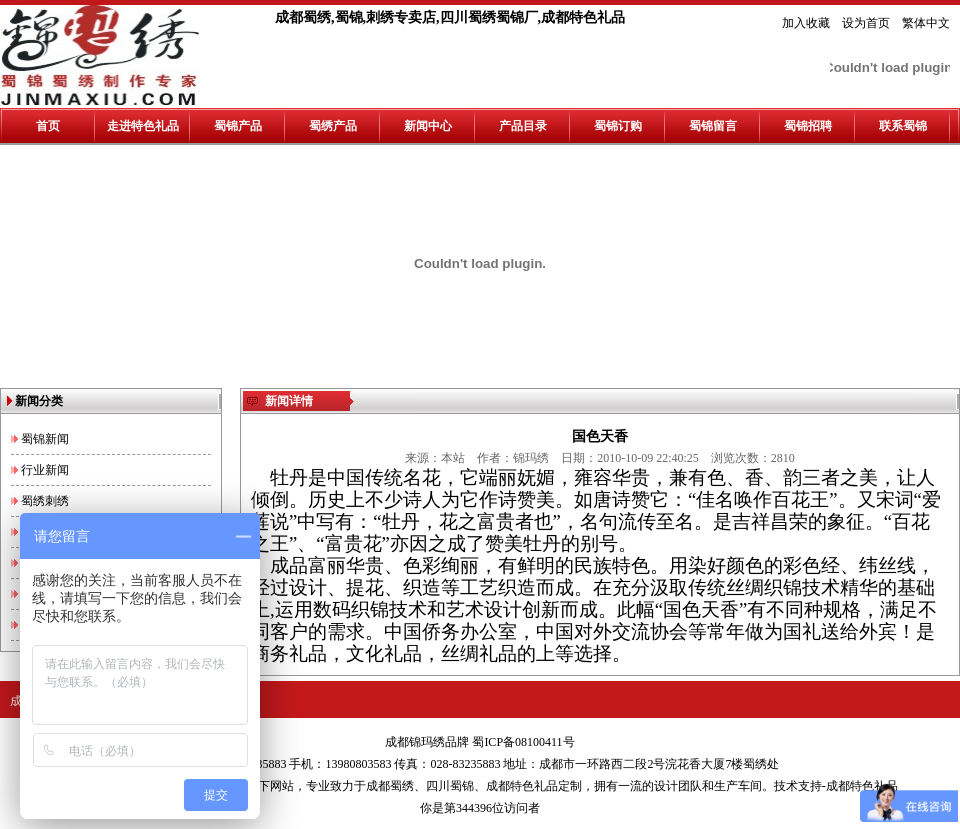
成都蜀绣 (390, 786)
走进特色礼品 (143, 126)
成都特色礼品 (522, 786)
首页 (48, 126)
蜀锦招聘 (808, 126)
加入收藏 (806, 23)
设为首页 (866, 23)
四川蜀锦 (450, 786)
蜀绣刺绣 (45, 501)
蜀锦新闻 (45, 439)
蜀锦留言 (713, 126)
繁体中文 (926, 23)
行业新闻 (45, 470)
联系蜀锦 (903, 126)
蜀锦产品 (238, 126)
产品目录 (523, 126)
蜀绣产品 (333, 126)
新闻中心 (428, 126)
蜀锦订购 (618, 126)
